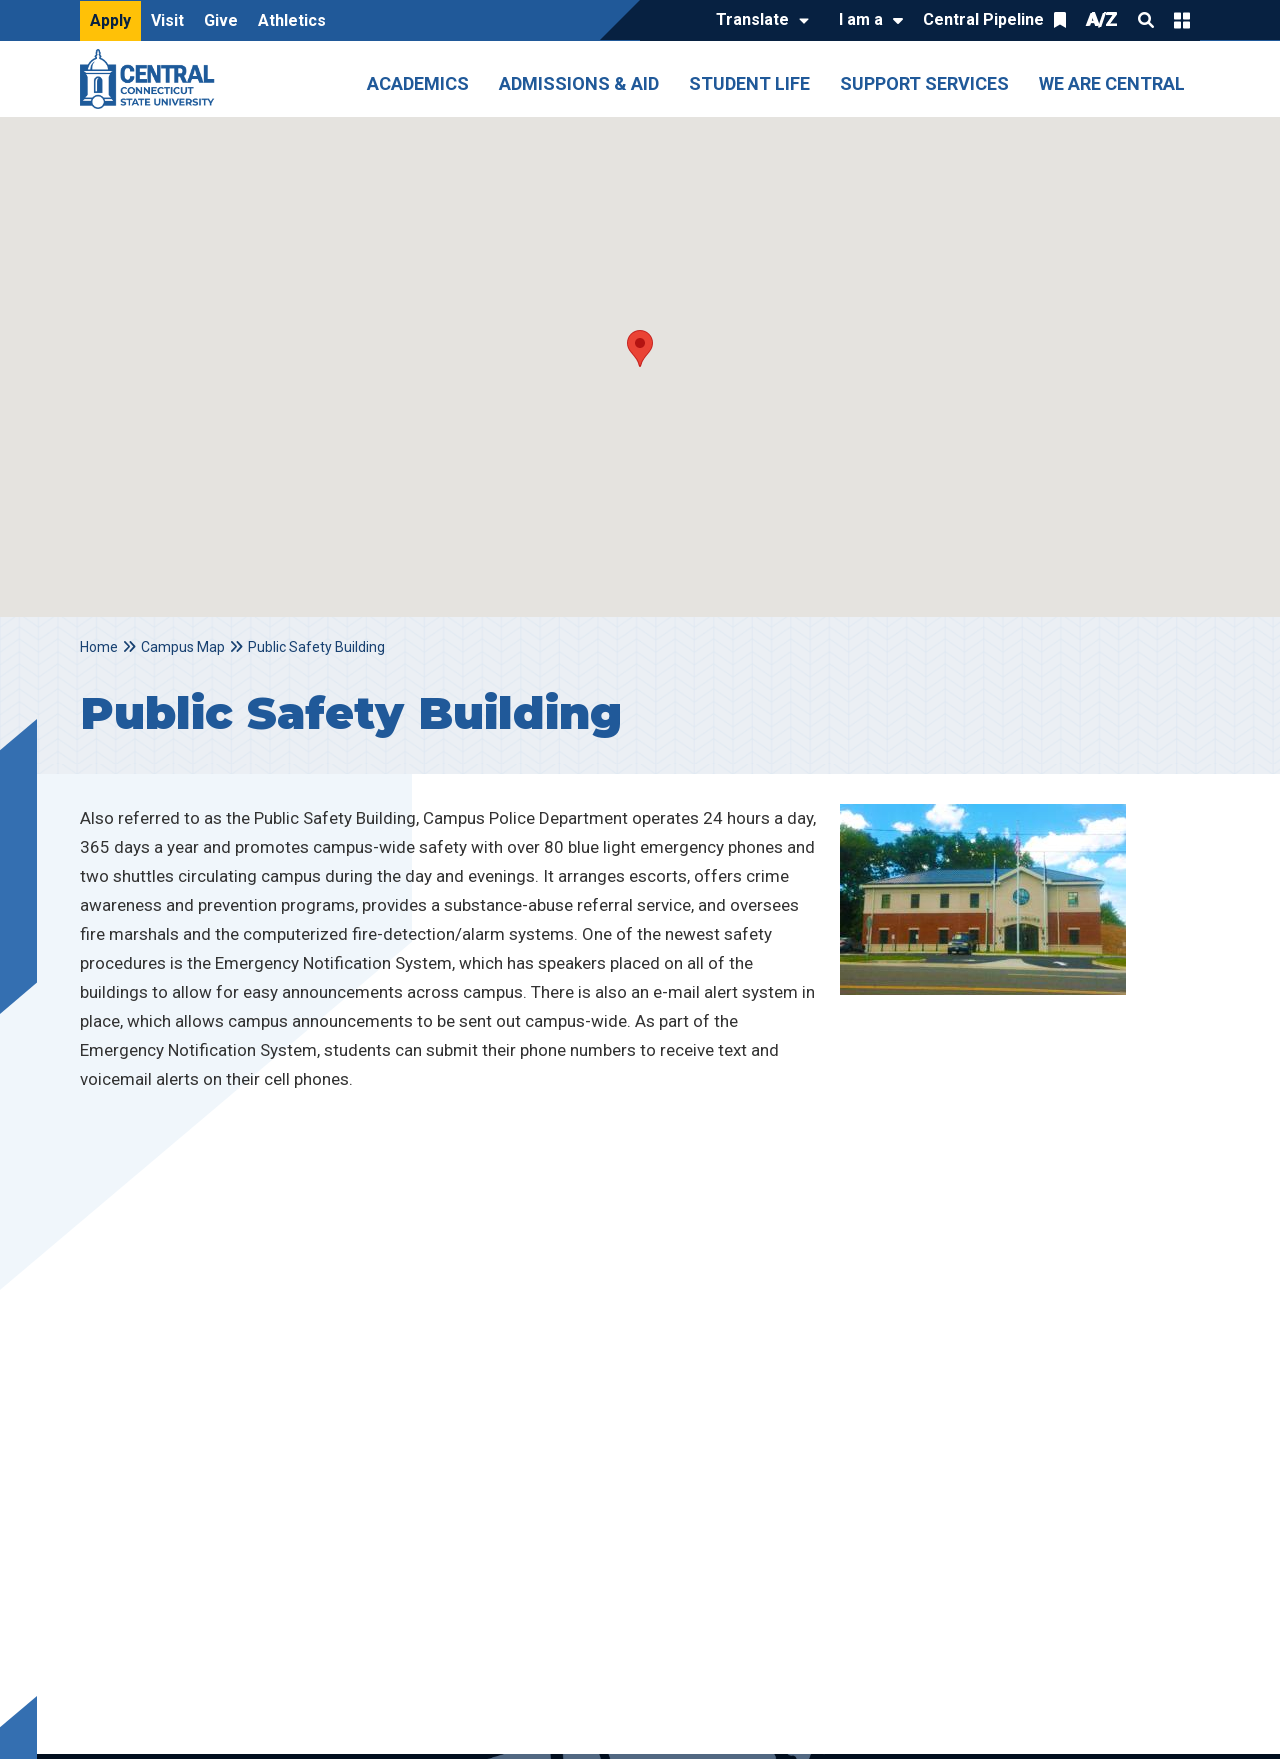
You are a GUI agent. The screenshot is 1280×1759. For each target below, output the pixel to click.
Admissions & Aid (579, 83)
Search (1146, 20)
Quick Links (1182, 20)
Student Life (749, 83)
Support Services (924, 83)
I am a (861, 19)
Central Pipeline (983, 19)
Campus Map (183, 647)
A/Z (1102, 19)
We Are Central (1112, 83)
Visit (167, 20)
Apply (110, 20)
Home (99, 647)
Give (221, 20)
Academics (418, 83)
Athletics (292, 20)
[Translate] (757, 21)
